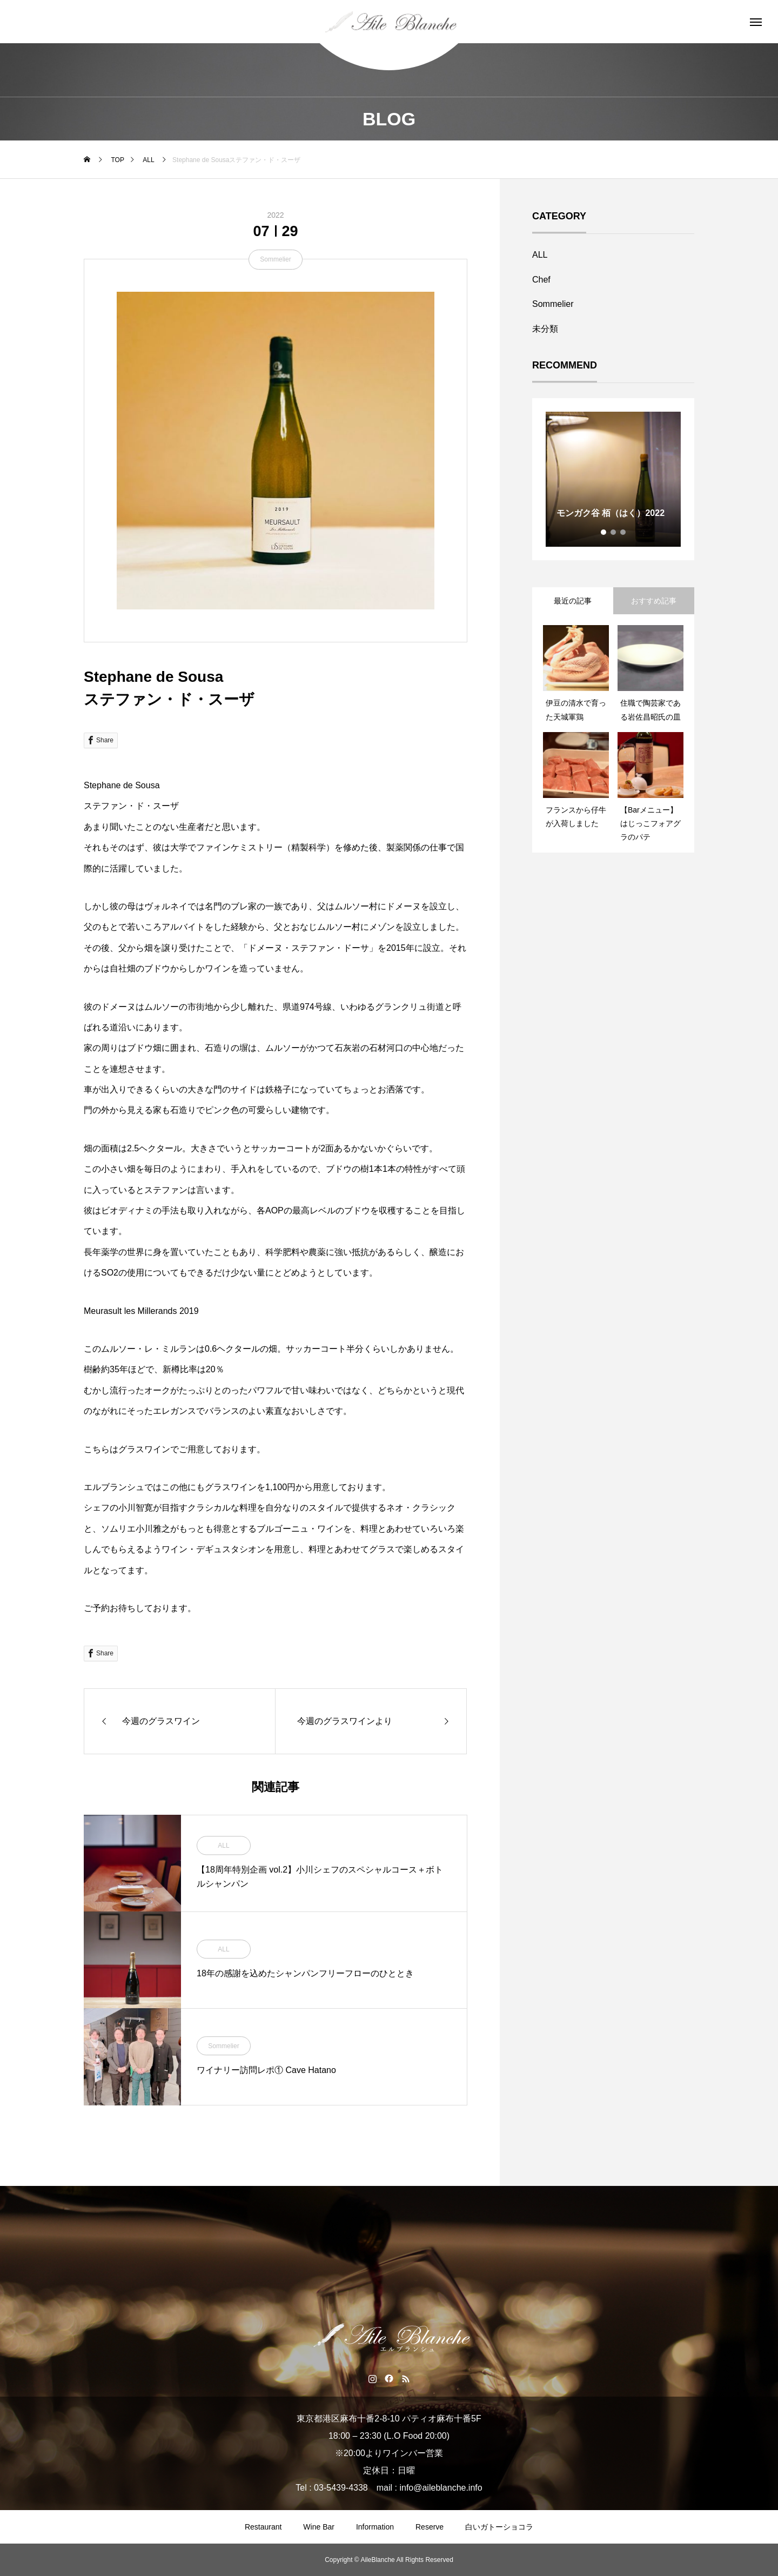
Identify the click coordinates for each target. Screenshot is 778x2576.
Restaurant (263, 2527)
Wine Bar (318, 2527)
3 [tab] (623, 532)
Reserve (429, 2527)
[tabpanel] (613, 479)
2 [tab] (614, 532)
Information (375, 2527)
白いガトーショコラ (499, 2527)
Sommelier (275, 259)
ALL (223, 1846)
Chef (541, 279)
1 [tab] (604, 532)
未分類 (545, 328)
